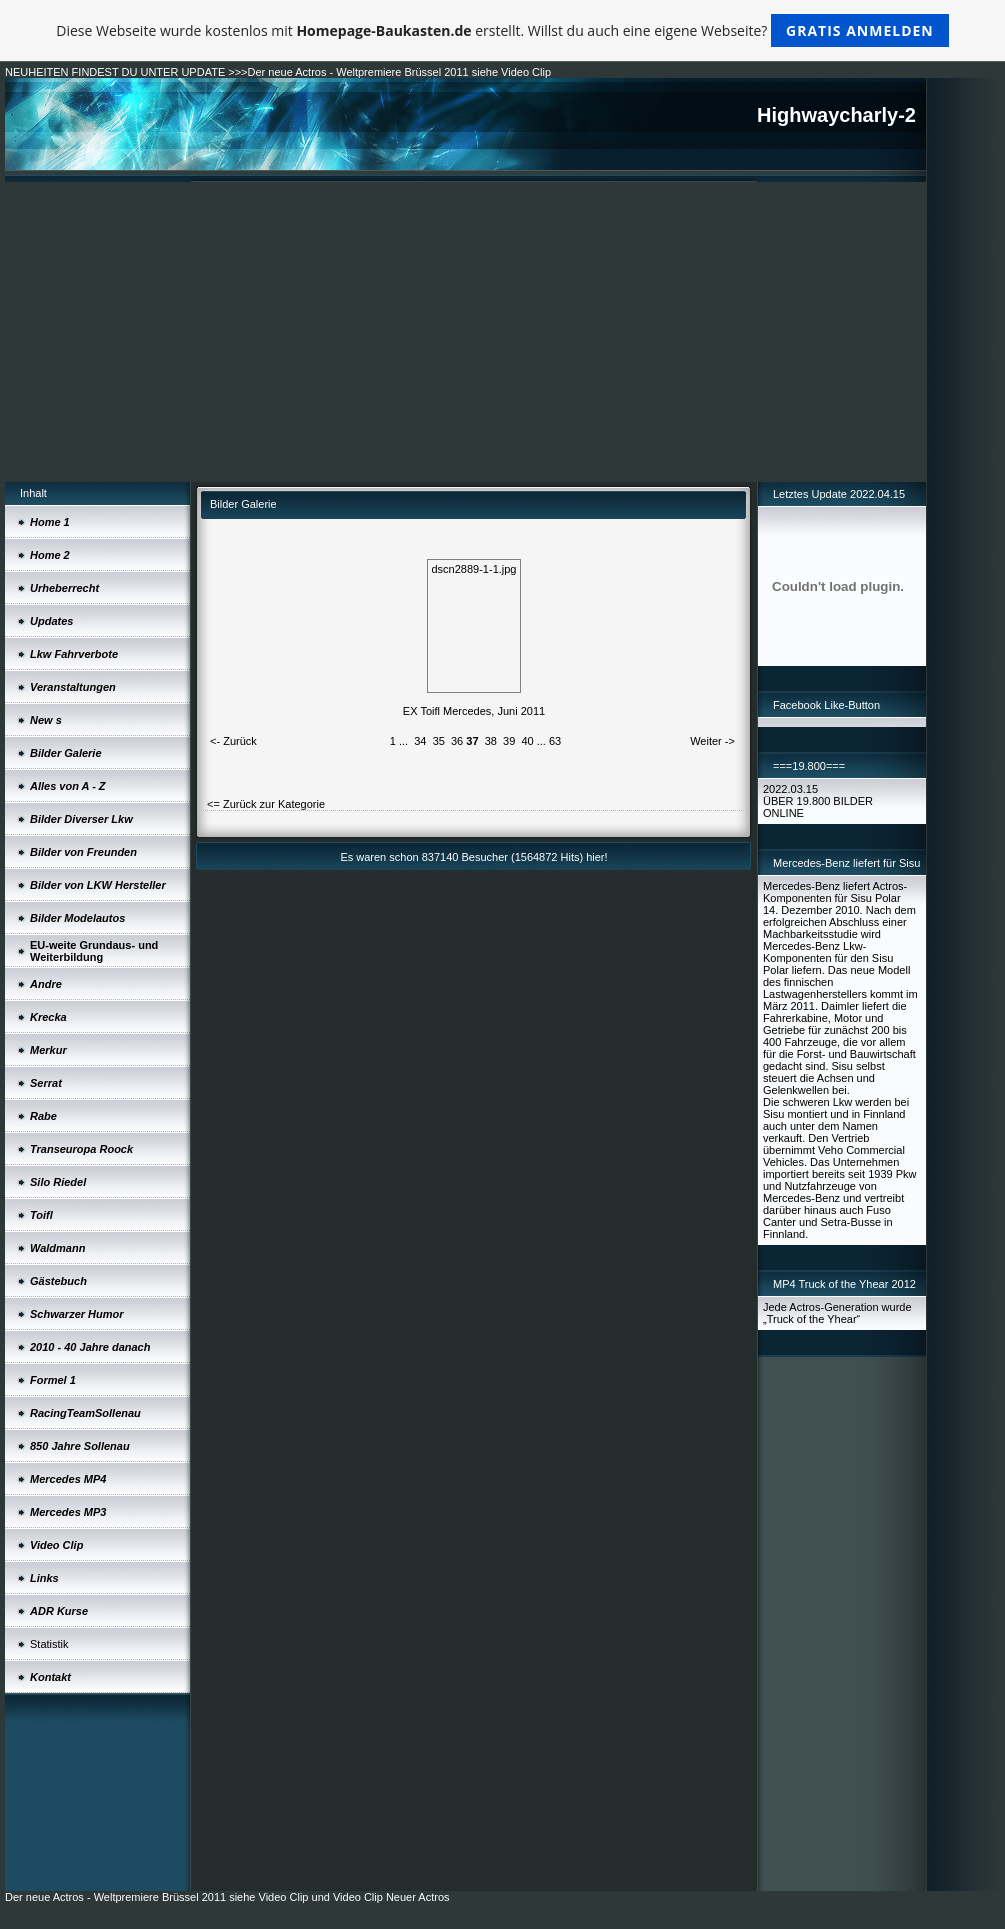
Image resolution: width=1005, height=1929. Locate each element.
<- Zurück (233, 741)
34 (420, 741)
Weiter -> (712, 741)
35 (439, 741)
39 (509, 741)
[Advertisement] (465, 332)
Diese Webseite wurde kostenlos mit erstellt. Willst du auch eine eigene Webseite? (502, 30)
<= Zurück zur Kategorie (266, 804)
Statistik (49, 1644)
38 (491, 741)
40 (527, 741)
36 (457, 741)
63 (555, 741)
